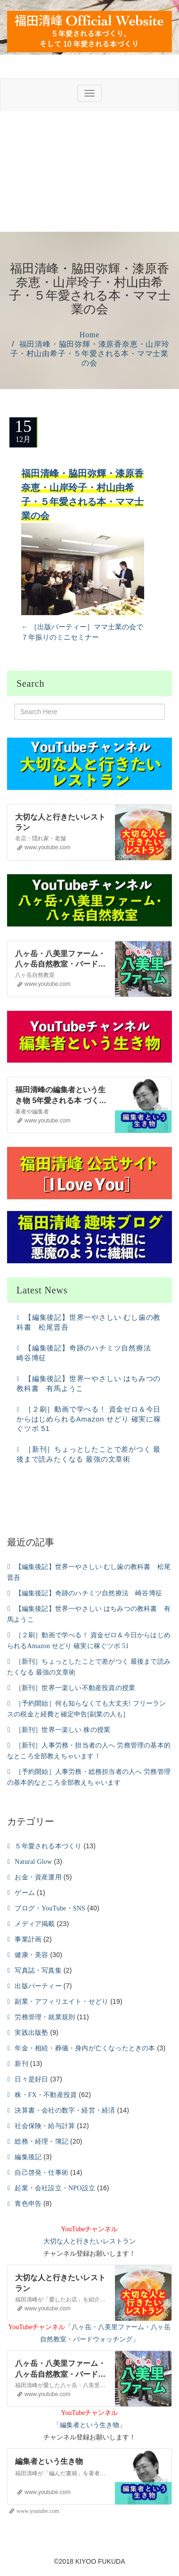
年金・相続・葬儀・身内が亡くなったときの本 (85, 2048)
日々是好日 (31, 2079)
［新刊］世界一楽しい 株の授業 (63, 1729)
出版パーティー (38, 1986)
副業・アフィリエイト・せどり (61, 2001)
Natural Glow (33, 1861)
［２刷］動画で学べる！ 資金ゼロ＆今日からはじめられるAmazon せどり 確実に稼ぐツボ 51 (88, 1418)
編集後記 (28, 2157)
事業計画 (28, 1939)
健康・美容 (31, 1954)
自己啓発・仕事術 (41, 2172)
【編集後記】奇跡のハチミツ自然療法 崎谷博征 (88, 1593)
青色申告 (28, 2203)
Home (89, 335)
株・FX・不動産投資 (46, 2094)
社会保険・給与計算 (45, 2125)
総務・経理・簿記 (41, 2141)
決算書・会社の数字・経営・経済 (65, 2110)
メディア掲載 (35, 1923)
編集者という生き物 (89, 2425)
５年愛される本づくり (48, 1846)
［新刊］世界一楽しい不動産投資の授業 (75, 1687)
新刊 (21, 2063)
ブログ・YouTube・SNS (50, 1908)
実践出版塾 (31, 2032)
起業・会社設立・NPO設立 (55, 2188)
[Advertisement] (88, 171)
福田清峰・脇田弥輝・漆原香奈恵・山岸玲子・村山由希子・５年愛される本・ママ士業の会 (90, 353)
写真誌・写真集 (38, 1970)
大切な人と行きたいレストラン (89, 2241)
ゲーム (25, 1892)
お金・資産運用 (38, 1877)
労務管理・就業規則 (45, 2017)
